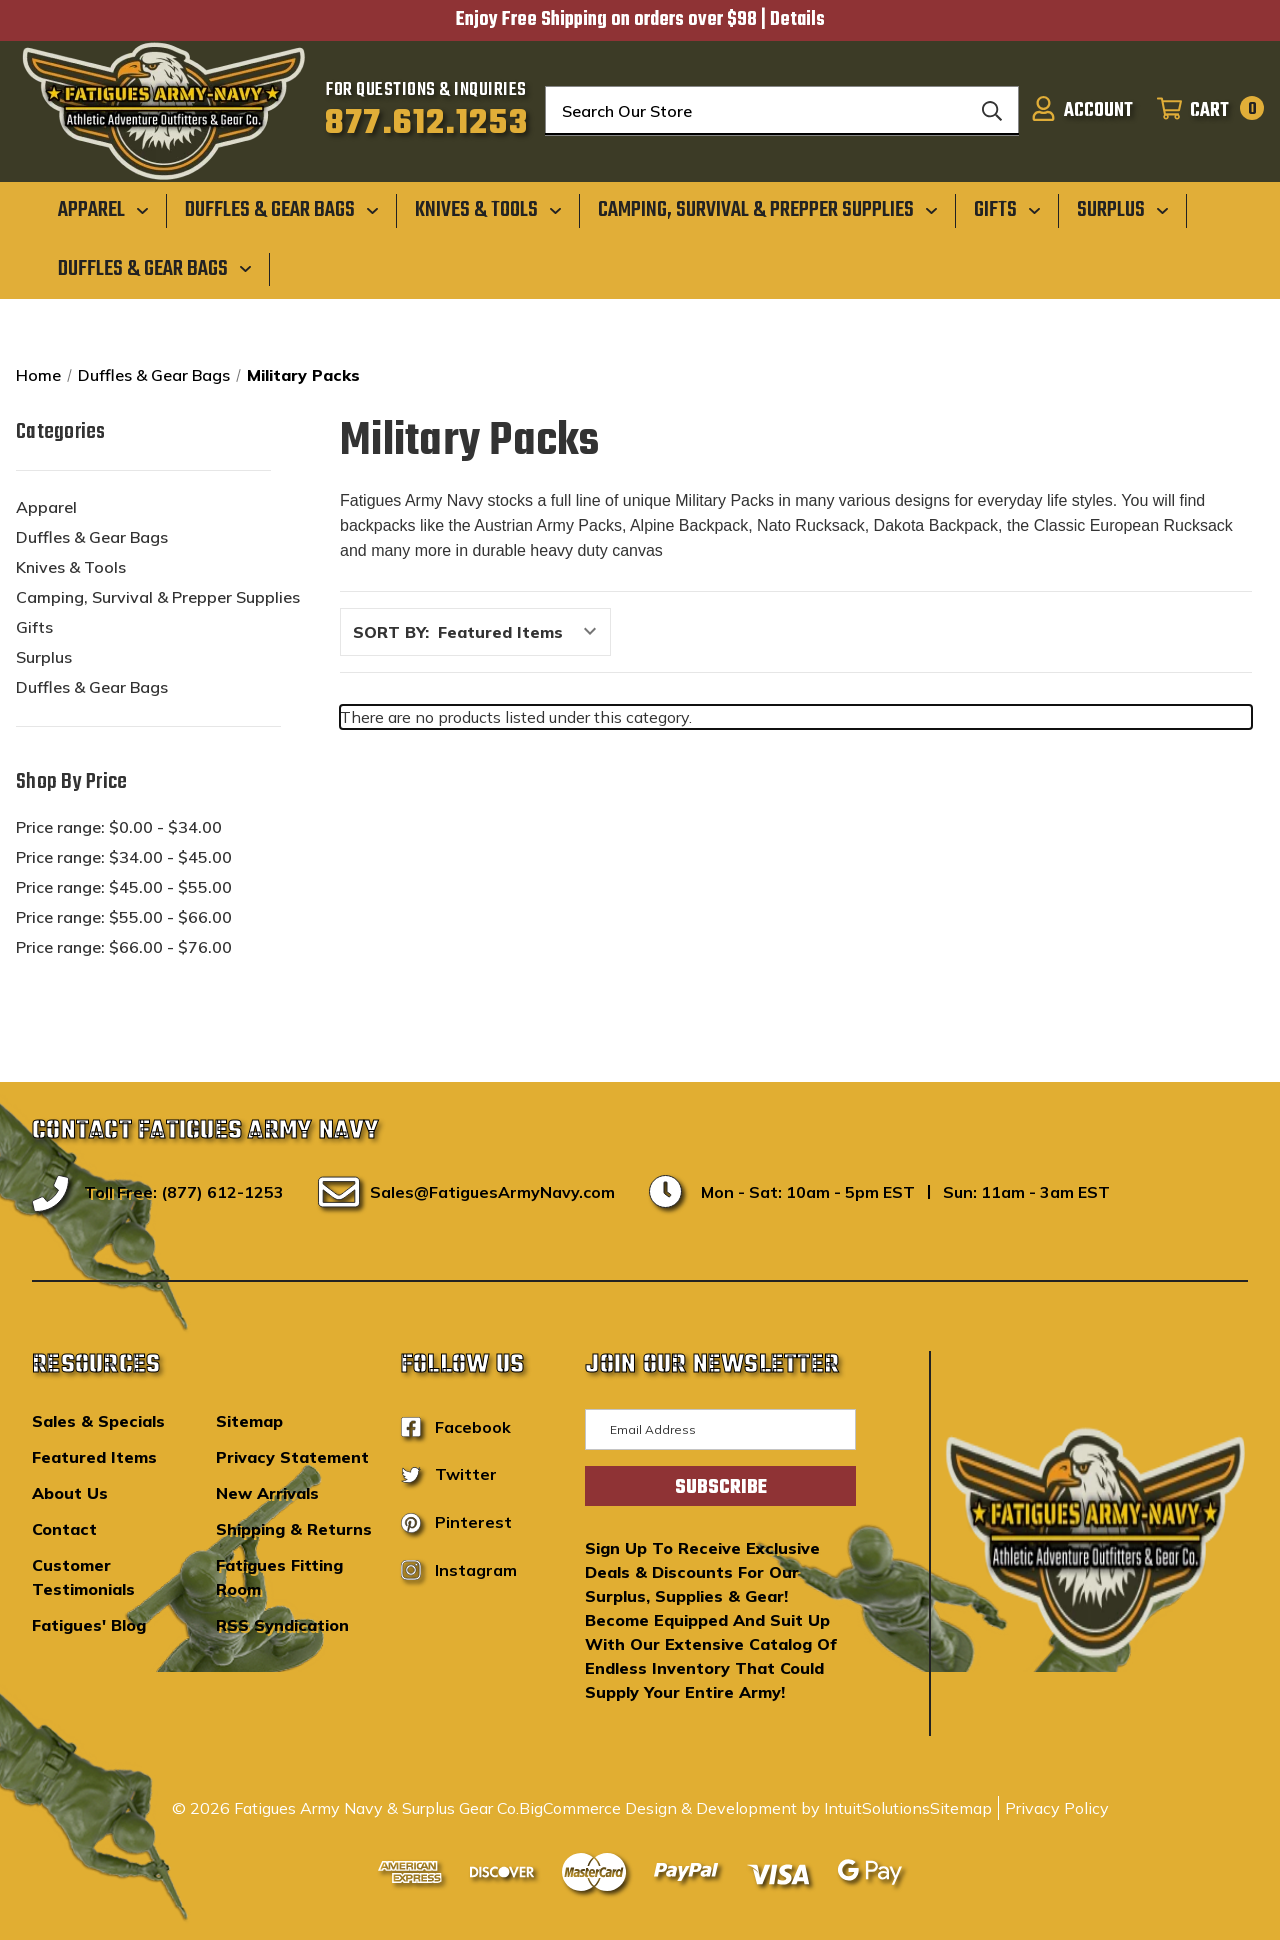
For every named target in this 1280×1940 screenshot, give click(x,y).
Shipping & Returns (294, 1529)
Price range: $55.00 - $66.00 (124, 917)
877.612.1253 (426, 124)
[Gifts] (1007, 210)
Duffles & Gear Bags (92, 537)
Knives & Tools (71, 567)
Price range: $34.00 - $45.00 (124, 857)
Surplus (44, 657)
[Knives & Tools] (488, 210)
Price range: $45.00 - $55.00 (124, 887)
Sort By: (391, 632)
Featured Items (94, 1457)
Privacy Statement (292, 1457)
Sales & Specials (98, 1421)
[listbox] (522, 632)
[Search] (992, 111)
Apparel (46, 507)
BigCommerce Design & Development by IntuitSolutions (724, 1808)
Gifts (34, 627)
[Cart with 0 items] (1204, 111)
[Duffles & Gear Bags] (282, 210)
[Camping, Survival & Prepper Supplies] (768, 210)
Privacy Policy (1057, 1808)
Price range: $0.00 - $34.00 (119, 827)
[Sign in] (1082, 111)
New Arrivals (267, 1493)
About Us (70, 1493)
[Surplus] (1123, 210)
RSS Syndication (282, 1625)
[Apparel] (103, 210)
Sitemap (249, 1421)
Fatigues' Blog (89, 1625)
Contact (64, 1529)
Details (797, 20)
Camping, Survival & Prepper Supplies (158, 597)
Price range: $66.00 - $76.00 (124, 947)
